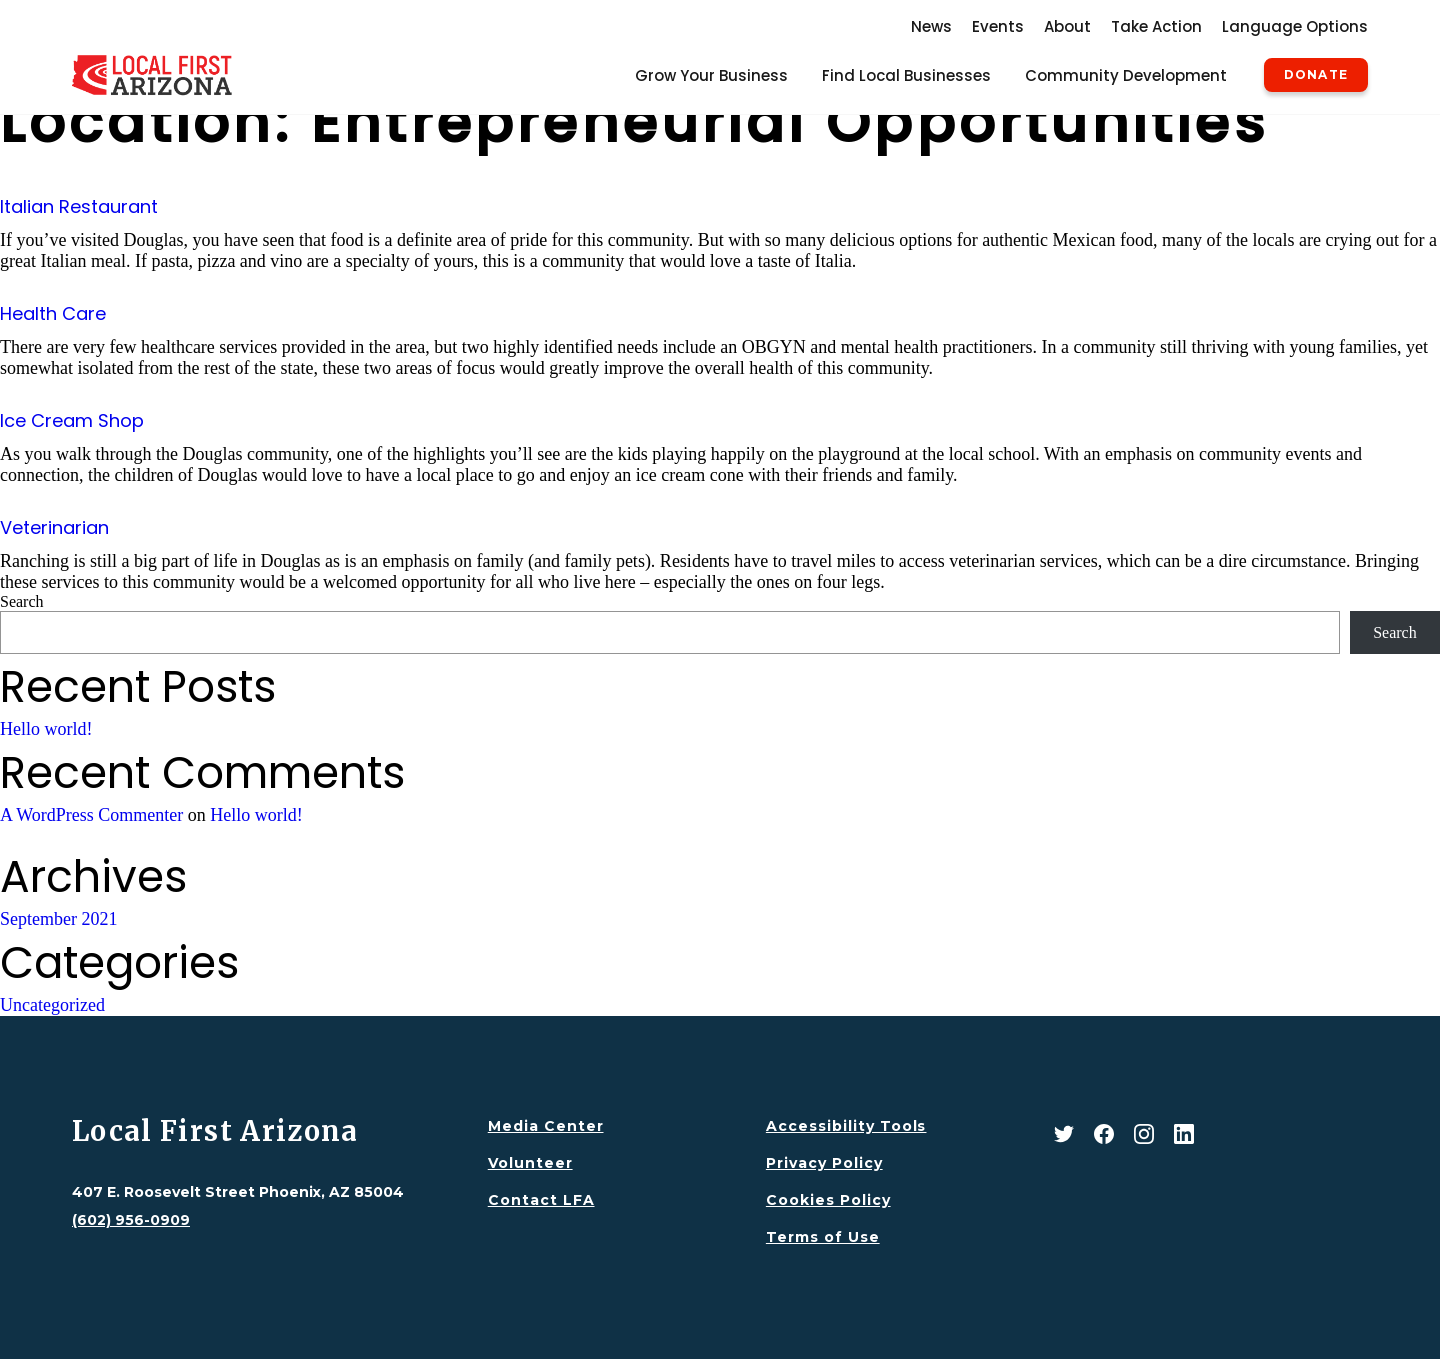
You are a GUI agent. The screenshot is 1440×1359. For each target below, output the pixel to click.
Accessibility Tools (846, 1126)
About (1067, 26)
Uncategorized (52, 1005)
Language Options (1295, 26)
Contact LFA (541, 1200)
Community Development (1126, 75)
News (931, 26)
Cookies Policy (828, 1200)
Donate (1316, 75)
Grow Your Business (711, 75)
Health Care (53, 313)
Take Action (1156, 26)
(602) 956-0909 (131, 1220)
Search (22, 601)
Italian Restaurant (79, 206)
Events (998, 26)
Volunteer (530, 1163)
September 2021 (58, 919)
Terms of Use (823, 1237)
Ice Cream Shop (72, 420)
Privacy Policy (824, 1163)
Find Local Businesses (906, 75)
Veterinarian (54, 527)
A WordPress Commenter (91, 815)
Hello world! (46, 729)
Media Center (546, 1126)
